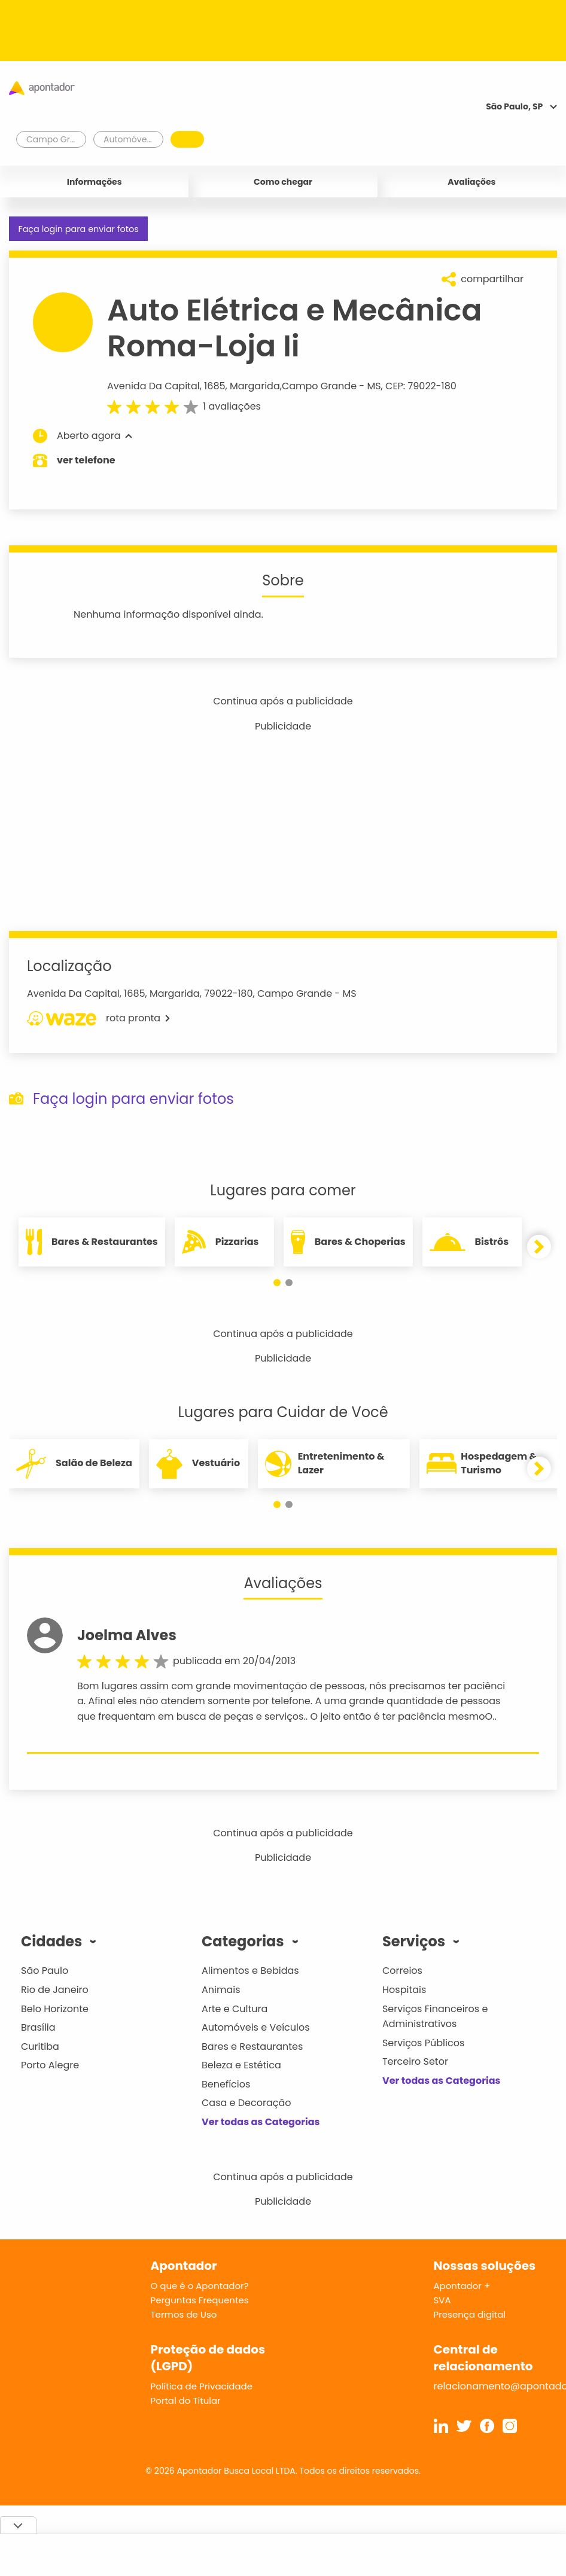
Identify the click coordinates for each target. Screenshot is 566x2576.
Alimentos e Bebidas (250, 1970)
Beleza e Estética (241, 2065)
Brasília (38, 2027)
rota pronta (98, 1018)
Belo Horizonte (55, 2009)
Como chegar (283, 182)
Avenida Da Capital (153, 386)
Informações (94, 182)
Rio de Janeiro (55, 1990)
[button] (277, 1282)
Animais (221, 1990)
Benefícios (226, 2084)
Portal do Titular (186, 2400)
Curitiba (40, 2046)
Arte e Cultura (234, 2009)
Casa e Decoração (246, 2103)
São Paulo (44, 1970)
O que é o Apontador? (200, 2285)
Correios (402, 1970)
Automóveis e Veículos (256, 2027)
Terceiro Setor (415, 2061)
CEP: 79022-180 (421, 386)
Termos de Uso (184, 2314)
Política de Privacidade (202, 2386)
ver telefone (86, 460)
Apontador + (462, 2285)
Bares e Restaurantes (252, 2046)
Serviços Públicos (423, 2043)
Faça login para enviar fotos (78, 229)
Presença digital (470, 2314)
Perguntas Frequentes (200, 2300)
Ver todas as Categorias (261, 2122)
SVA (442, 2300)
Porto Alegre (50, 2065)
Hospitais (404, 1990)
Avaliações (471, 182)
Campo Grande (319, 386)
